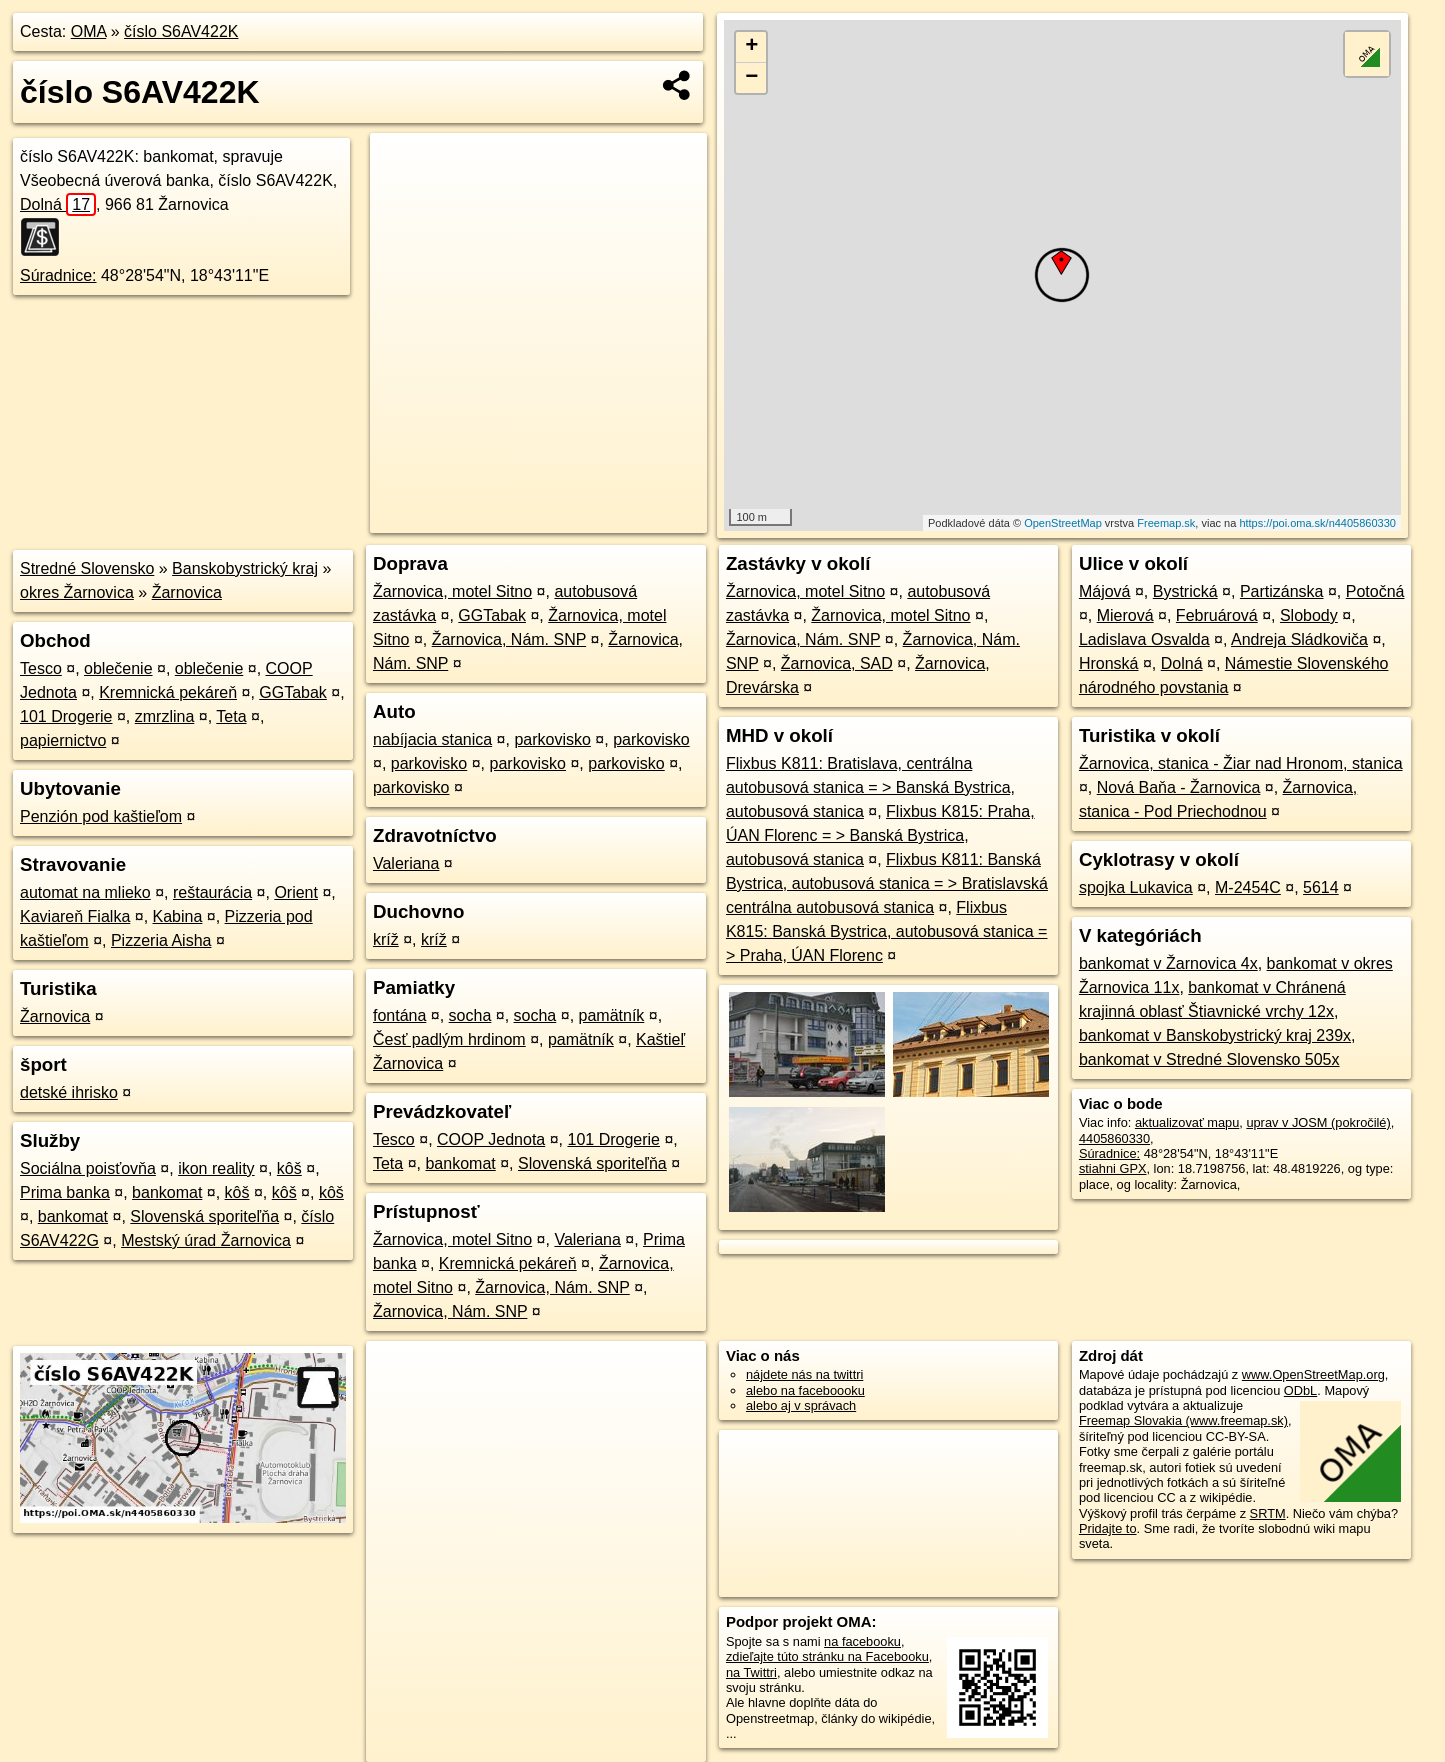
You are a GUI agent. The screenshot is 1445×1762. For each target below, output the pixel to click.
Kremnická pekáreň (168, 692)
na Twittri (751, 1672)
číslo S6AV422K (181, 31)
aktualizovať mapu (1187, 1122)
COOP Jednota (491, 1139)
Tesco (41, 668)
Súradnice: (58, 275)
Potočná (1375, 591)
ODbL (1300, 1390)
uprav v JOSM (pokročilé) (1318, 1122)
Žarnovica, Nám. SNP (509, 639)
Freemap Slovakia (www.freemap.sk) (1183, 1420)
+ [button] (751, 47)
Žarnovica (187, 592)
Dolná (58, 204)
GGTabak (293, 692)
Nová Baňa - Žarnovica (1179, 787)
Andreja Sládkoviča (1299, 639)
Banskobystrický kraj (245, 568)
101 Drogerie (66, 716)
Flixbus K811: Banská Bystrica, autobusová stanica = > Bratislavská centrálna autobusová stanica (887, 883)
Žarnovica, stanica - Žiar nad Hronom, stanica (1241, 763)
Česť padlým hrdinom (449, 1039)
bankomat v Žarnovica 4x (1168, 963)
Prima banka (65, 1192)
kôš (289, 1168)
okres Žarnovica (77, 592)
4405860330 (1114, 1138)
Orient (296, 892)
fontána (399, 1015)
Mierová (1125, 615)
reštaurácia (212, 892)
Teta (231, 716)
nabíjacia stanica (432, 739)
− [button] (751, 78)
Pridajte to (1108, 1528)
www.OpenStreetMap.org (1313, 1374)
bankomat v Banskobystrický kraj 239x (1215, 1035)
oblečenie (118, 668)
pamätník (612, 1015)
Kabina (178, 916)
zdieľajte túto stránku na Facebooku (827, 1656)
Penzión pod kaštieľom (101, 816)
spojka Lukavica (1136, 887)
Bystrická (1185, 591)
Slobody (1309, 615)
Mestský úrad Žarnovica (206, 1240)
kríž (386, 939)
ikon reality (216, 1168)
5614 (1321, 887)
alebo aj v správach (801, 1405)
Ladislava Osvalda (1144, 639)
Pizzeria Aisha (161, 940)
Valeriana (406, 863)
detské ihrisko (69, 1092)
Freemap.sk (1166, 523)
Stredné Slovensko (87, 568)
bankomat (167, 1192)
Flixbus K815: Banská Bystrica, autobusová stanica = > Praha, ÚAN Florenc (887, 931)
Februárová (1217, 615)
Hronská (1109, 663)
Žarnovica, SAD (837, 663)
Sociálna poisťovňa (88, 1168)
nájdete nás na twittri (804, 1374)
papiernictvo (63, 740)
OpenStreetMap (1063, 523)
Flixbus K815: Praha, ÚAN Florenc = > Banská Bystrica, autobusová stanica (880, 835)
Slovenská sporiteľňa (204, 1216)
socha (470, 1015)
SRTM (1268, 1513)
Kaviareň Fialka (75, 916)
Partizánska (1282, 591)
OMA (89, 31)
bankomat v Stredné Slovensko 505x (1209, 1059)
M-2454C (1248, 887)
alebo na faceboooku (805, 1390)
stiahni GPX (1113, 1168)
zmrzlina (165, 716)
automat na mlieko (85, 892)
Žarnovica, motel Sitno (452, 591)
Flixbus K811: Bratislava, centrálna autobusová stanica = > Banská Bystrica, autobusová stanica (870, 787)
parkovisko (552, 739)
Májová (1105, 591)
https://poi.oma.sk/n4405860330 (1317, 523)
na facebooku (862, 1641)
